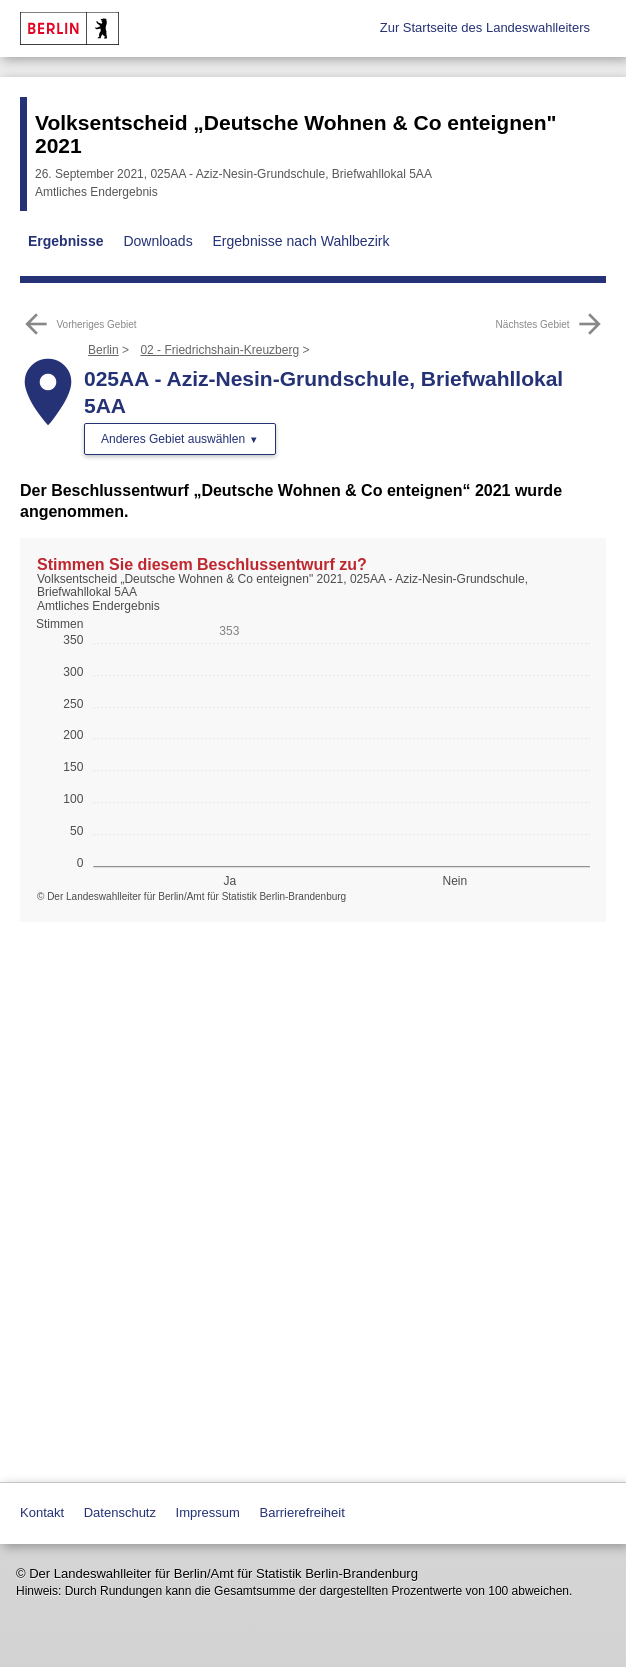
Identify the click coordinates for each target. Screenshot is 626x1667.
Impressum (208, 1512)
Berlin (103, 350)
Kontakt (42, 1512)
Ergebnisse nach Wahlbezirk (301, 241)
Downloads (157, 241)
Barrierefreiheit (302, 1512)
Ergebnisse (65, 241)
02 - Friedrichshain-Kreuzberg (219, 350)
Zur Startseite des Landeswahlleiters (485, 27)
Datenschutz (120, 1512)
